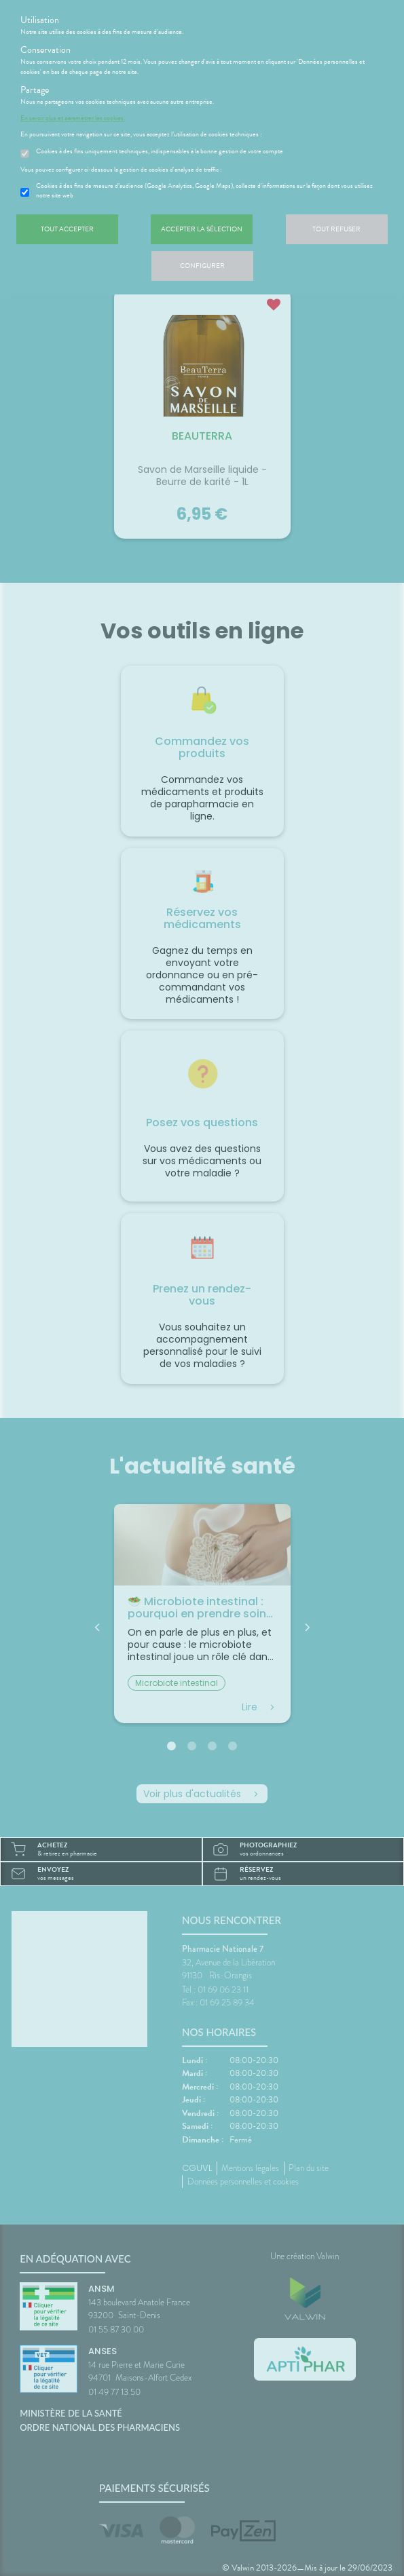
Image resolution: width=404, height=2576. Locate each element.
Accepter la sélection (201, 229)
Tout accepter (67, 229)
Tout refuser (336, 229)
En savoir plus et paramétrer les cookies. (72, 118)
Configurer (202, 266)
